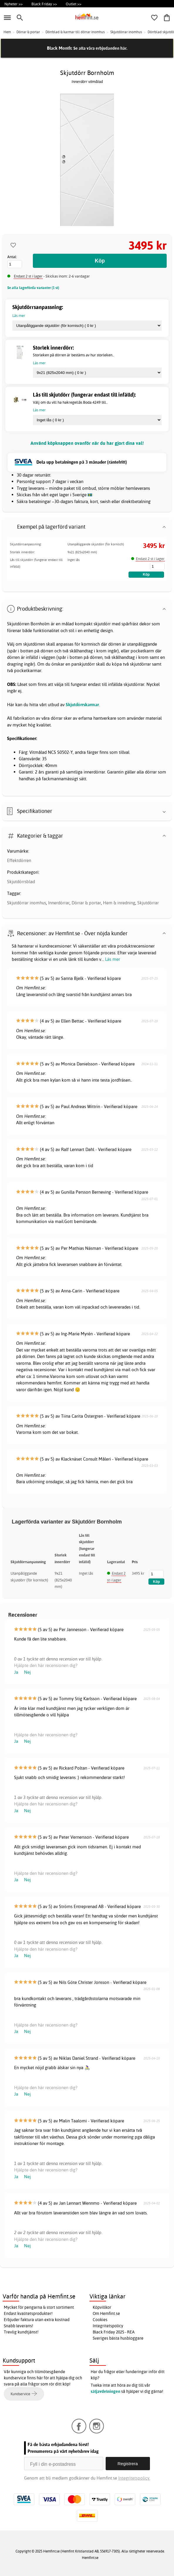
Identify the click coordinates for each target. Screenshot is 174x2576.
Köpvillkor (102, 2307)
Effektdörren (19, 860)
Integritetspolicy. (134, 2478)
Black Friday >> (44, 3)
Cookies (100, 2319)
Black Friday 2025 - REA (114, 2332)
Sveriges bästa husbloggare (118, 2338)
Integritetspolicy (108, 2325)
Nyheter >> (13, 3)
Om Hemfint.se (106, 2313)
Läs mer (112, 959)
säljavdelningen (105, 2391)
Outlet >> (73, 3)
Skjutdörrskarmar (82, 704)
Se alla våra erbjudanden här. (100, 48)
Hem (7, 32)
